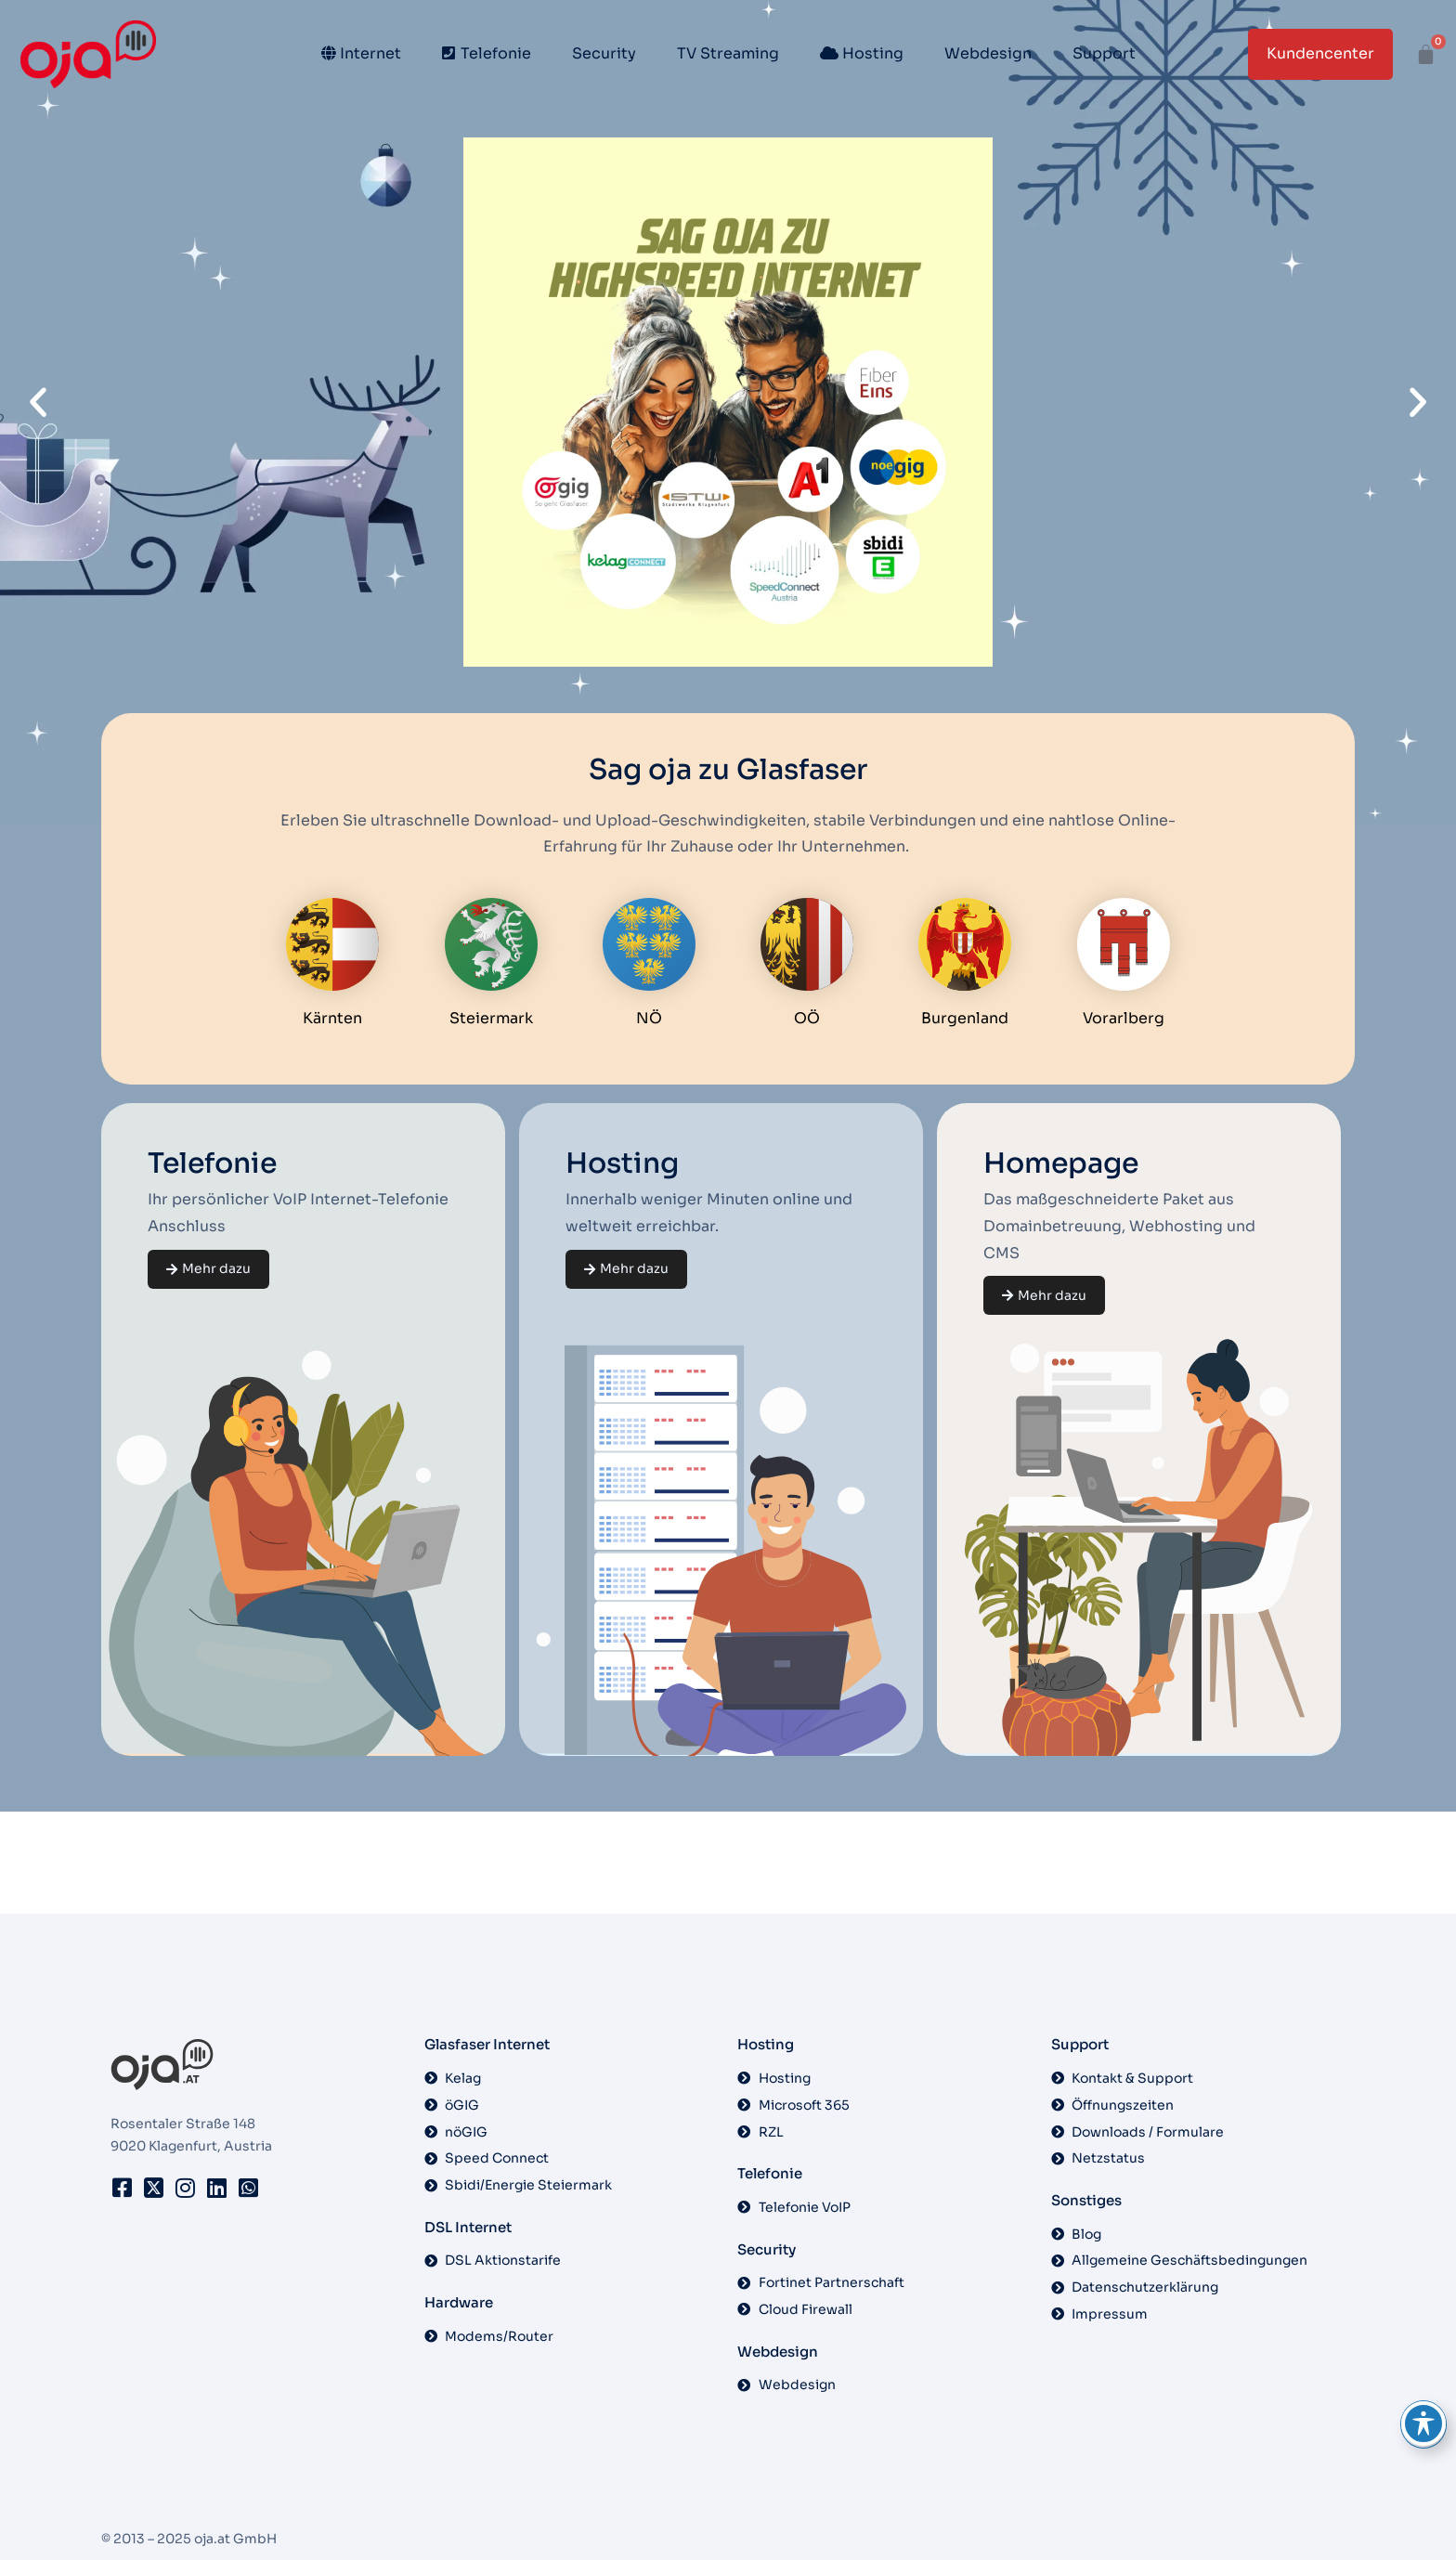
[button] (38, 402)
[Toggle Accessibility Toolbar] (1423, 2423)
